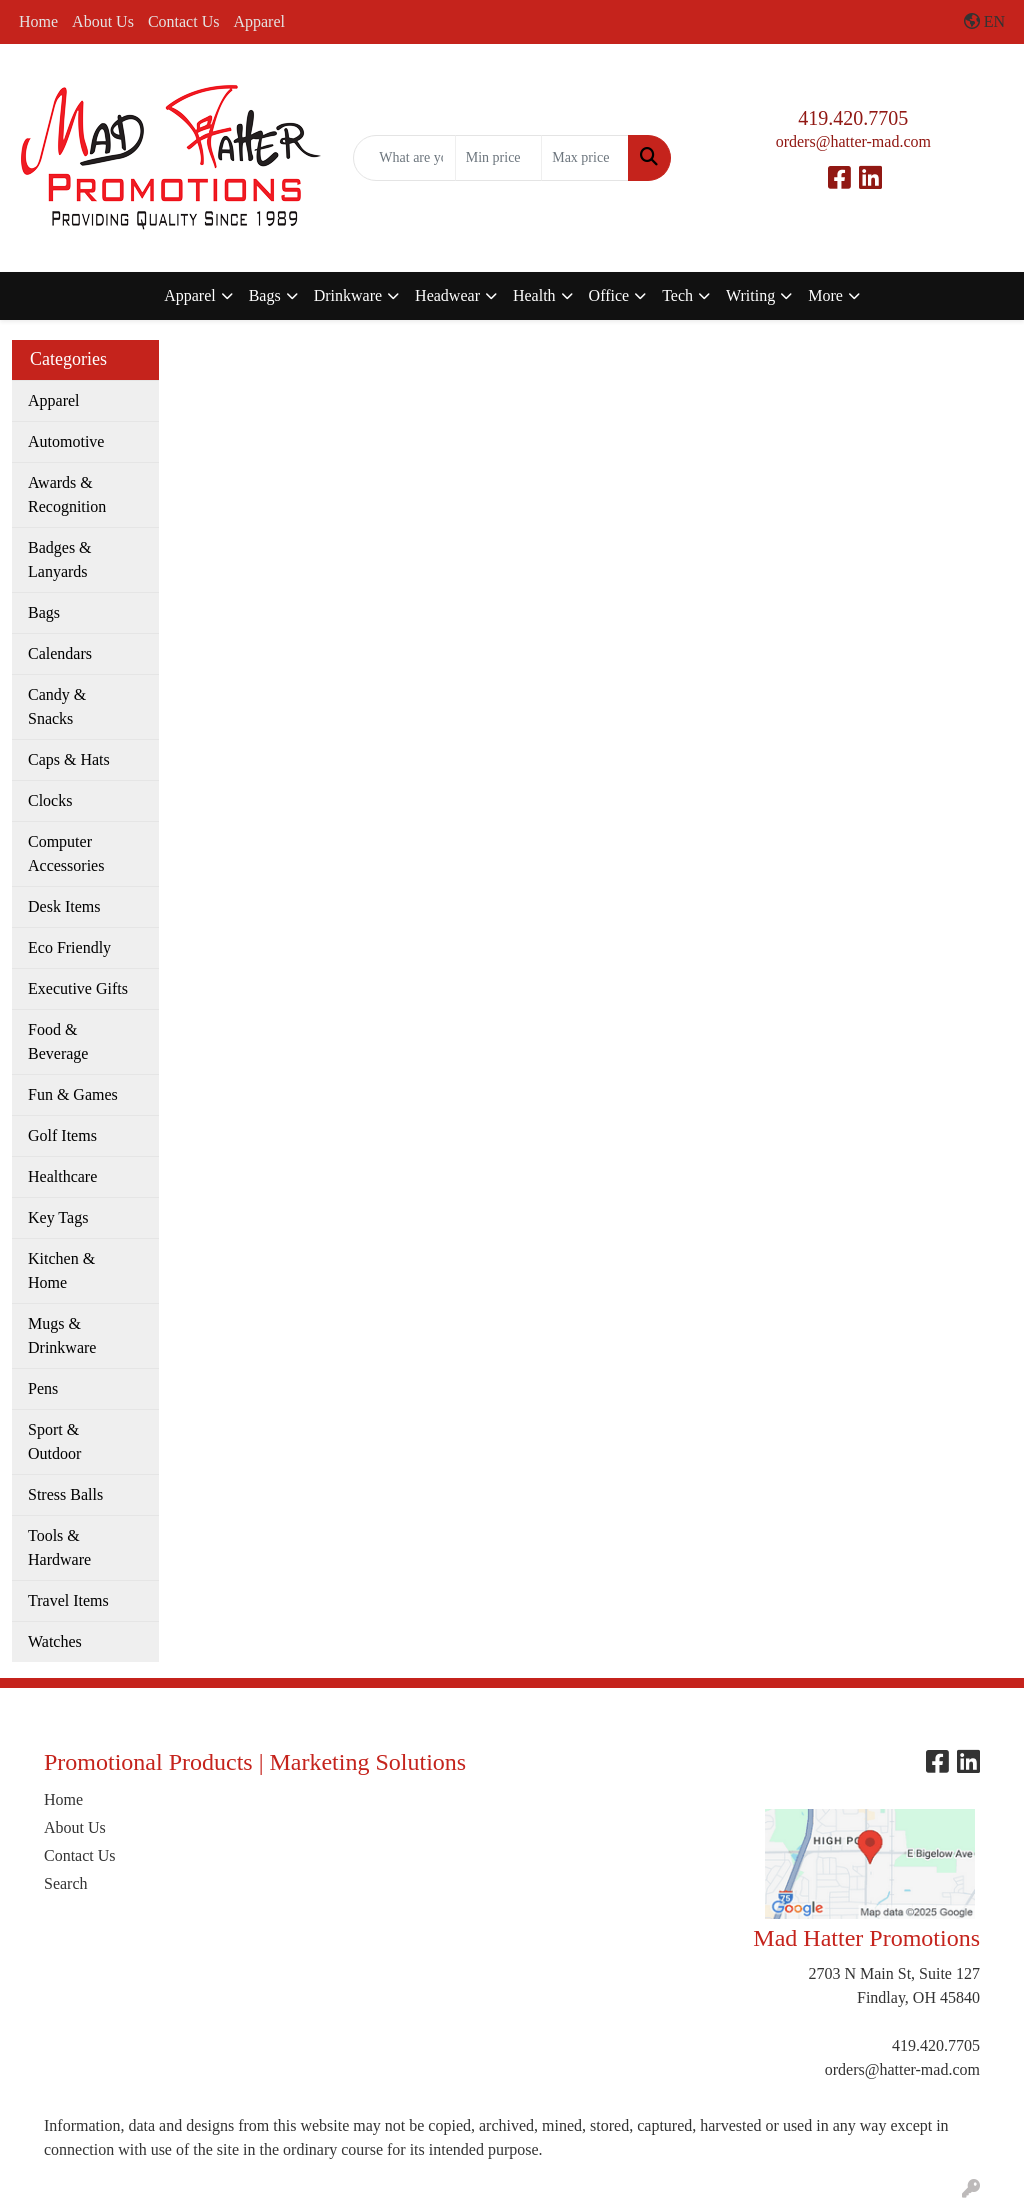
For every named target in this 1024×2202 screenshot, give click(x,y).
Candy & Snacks (57, 706)
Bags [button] (265, 295)
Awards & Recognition (67, 494)
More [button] (825, 295)
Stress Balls (65, 1494)
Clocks (50, 800)
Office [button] (609, 295)
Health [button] (534, 295)
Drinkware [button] (348, 295)
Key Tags (58, 1217)
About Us (103, 21)
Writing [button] (750, 295)
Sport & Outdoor (54, 1441)
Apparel (259, 21)
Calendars (60, 653)
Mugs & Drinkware (62, 1335)
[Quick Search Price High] (584, 158)
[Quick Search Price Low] (498, 158)
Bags (44, 612)
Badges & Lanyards (60, 559)
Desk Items (64, 906)
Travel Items (68, 1600)
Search (66, 1883)
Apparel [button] (190, 295)
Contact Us (184, 21)
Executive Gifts (78, 988)
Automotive (66, 441)
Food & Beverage (58, 1041)
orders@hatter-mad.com (853, 141)
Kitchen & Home (61, 1270)
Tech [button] (677, 295)
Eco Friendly (69, 947)
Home (38, 21)
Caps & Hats (69, 759)
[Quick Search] (404, 158)
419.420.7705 (853, 118)
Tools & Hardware (59, 1547)
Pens (43, 1388)
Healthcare (62, 1176)
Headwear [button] (447, 295)
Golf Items (62, 1135)
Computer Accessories (66, 853)
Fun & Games (73, 1094)
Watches (55, 1641)
